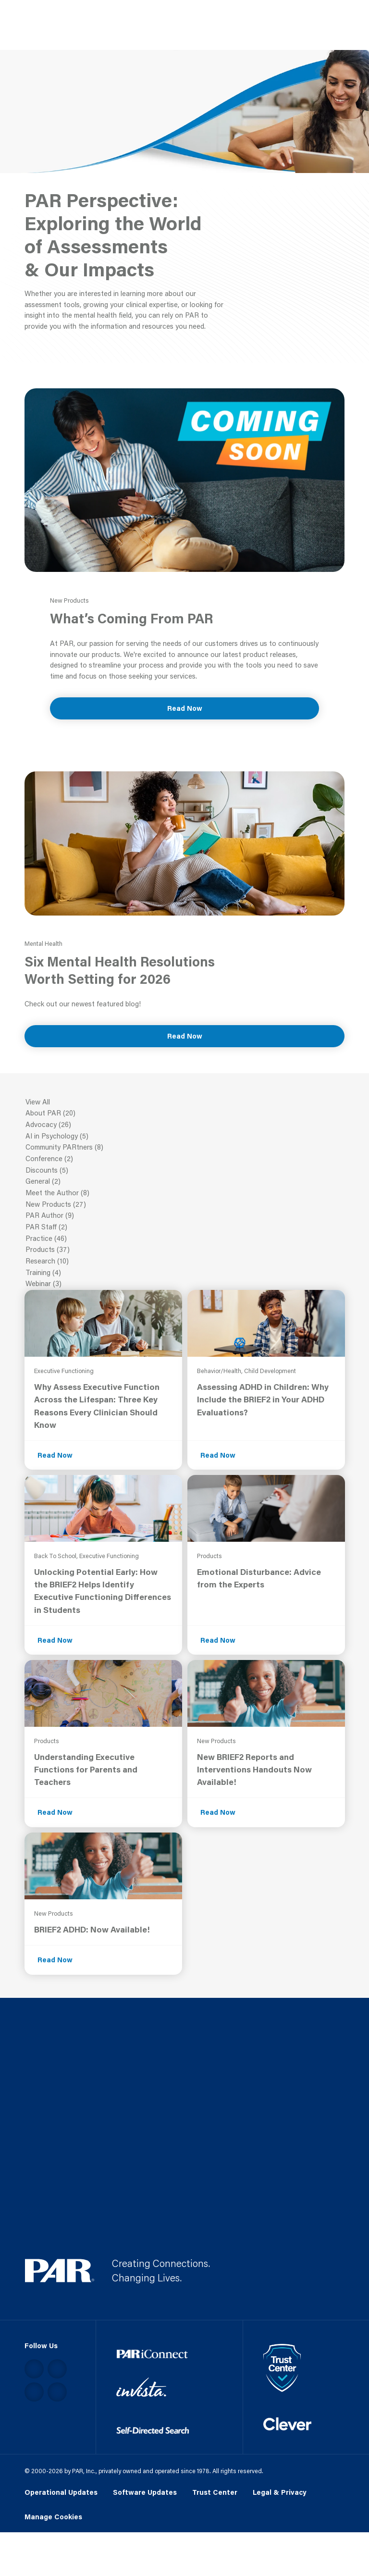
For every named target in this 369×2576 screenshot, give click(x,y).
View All (185, 1102)
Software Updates (145, 2492)
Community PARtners (185, 1147)
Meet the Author (185, 1193)
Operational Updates (61, 2492)
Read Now (184, 708)
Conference (185, 1159)
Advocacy (185, 1125)
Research (185, 1261)
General (185, 1182)
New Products (185, 1205)
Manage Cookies (53, 2517)
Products (185, 1250)
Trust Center (214, 2492)
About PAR (185, 1113)
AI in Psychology (185, 1136)
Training (185, 1273)
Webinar (185, 1284)
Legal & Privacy (280, 2492)
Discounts (185, 1171)
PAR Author (185, 1216)
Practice (185, 1239)
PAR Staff (185, 1227)
